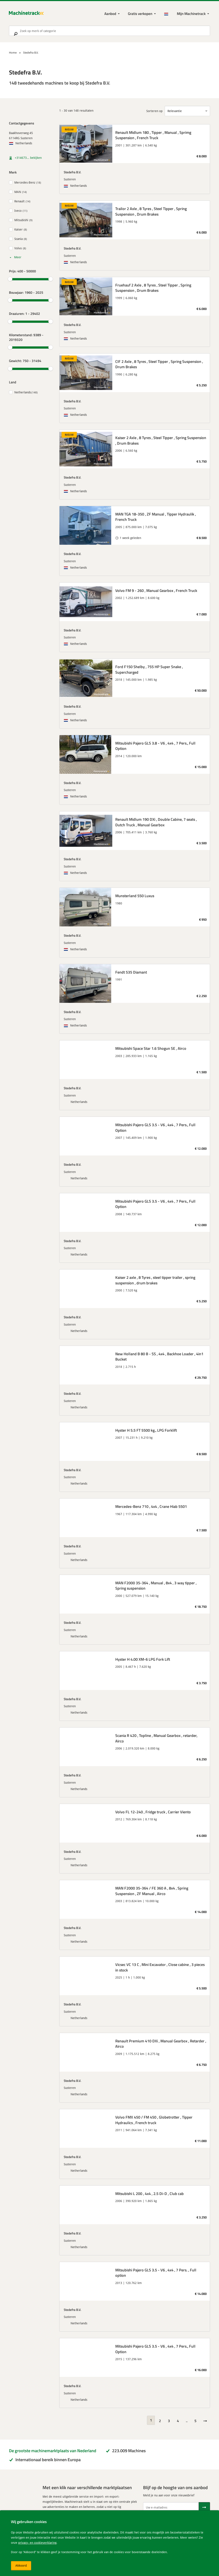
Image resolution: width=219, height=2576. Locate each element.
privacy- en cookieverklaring (37, 2543)
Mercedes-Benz (24, 182)
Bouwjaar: (26, 292)
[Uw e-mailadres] (171, 2506)
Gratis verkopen (140, 13)
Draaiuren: (24, 313)
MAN (17, 192)
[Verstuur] (204, 2506)
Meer (17, 257)
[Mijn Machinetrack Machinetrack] (193, 14)
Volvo (18, 248)
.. (187, 2419)
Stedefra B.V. (72, 172)
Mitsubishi (21, 220)
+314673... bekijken (28, 158)
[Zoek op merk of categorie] (109, 31)
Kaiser (18, 229)
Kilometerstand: (26, 337)
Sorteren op (154, 111)
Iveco (18, 211)
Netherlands (22, 392)
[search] (109, 31)
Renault (19, 201)
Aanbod (110, 13)
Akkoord (21, 2565)
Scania (18, 239)
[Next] (205, 2420)
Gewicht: (25, 360)
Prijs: (22, 271)
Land (12, 382)
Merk (13, 172)
